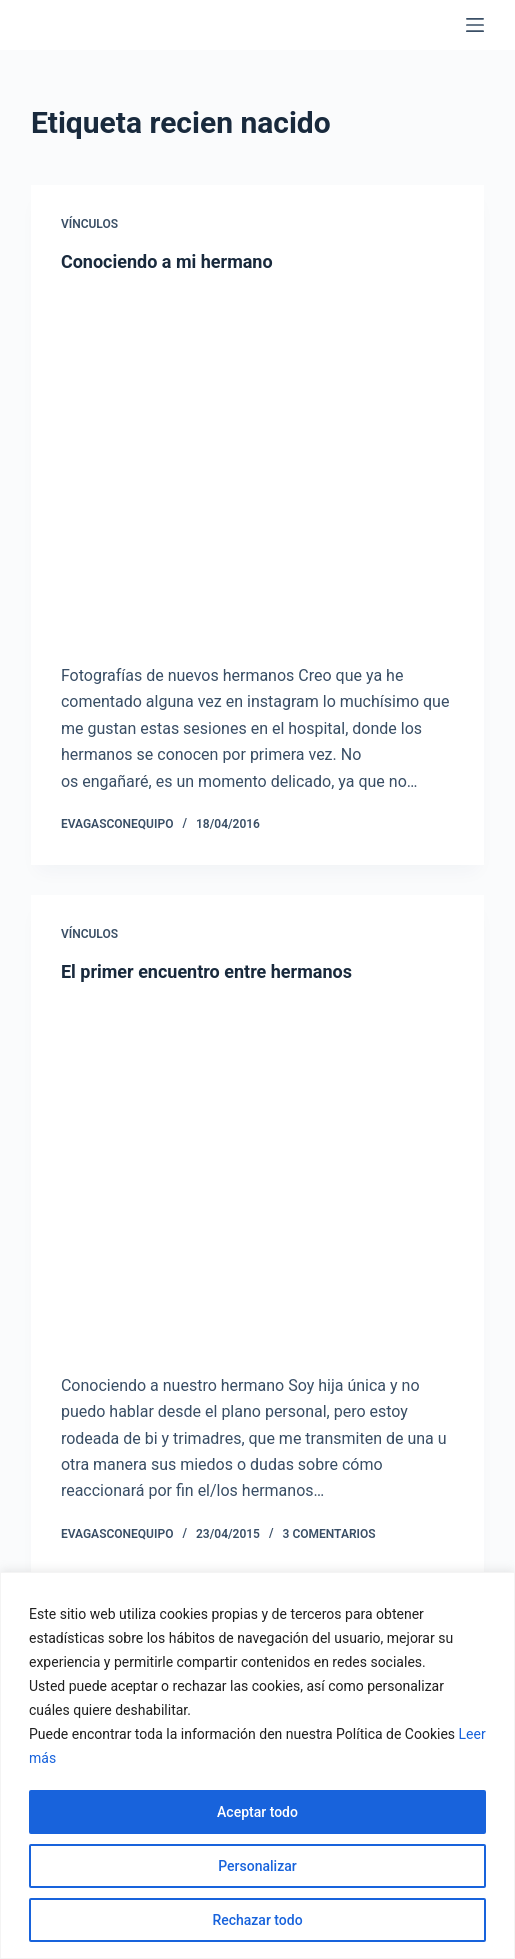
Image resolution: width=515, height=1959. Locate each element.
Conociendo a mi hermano (167, 261)
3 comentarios (329, 1534)
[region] (257, 1765)
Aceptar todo (257, 1812)
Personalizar (257, 1866)
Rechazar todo (257, 1920)
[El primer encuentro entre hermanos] (257, 1173)
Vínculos (89, 224)
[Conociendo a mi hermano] (257, 463)
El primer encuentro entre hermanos (206, 971)
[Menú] (475, 25)
